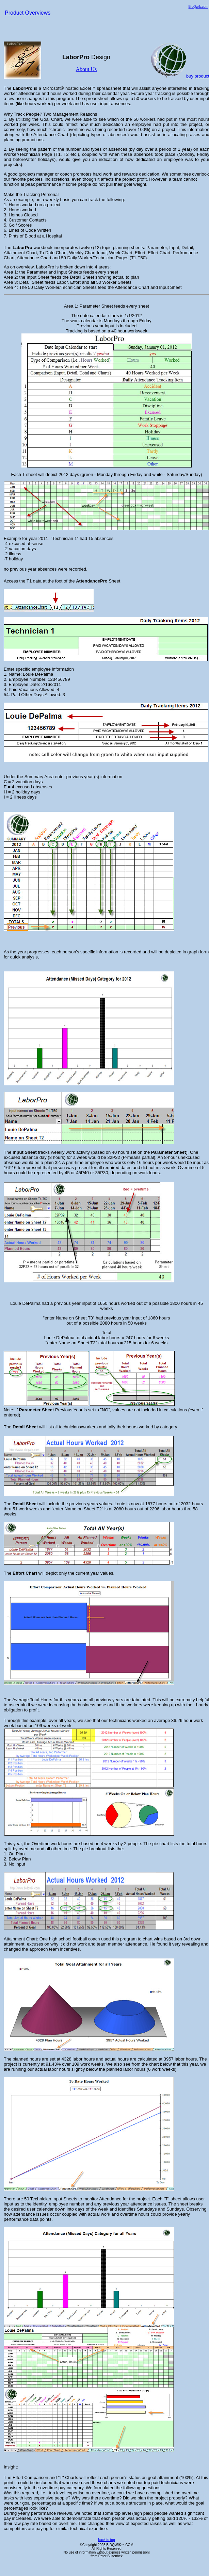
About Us (86, 69)
